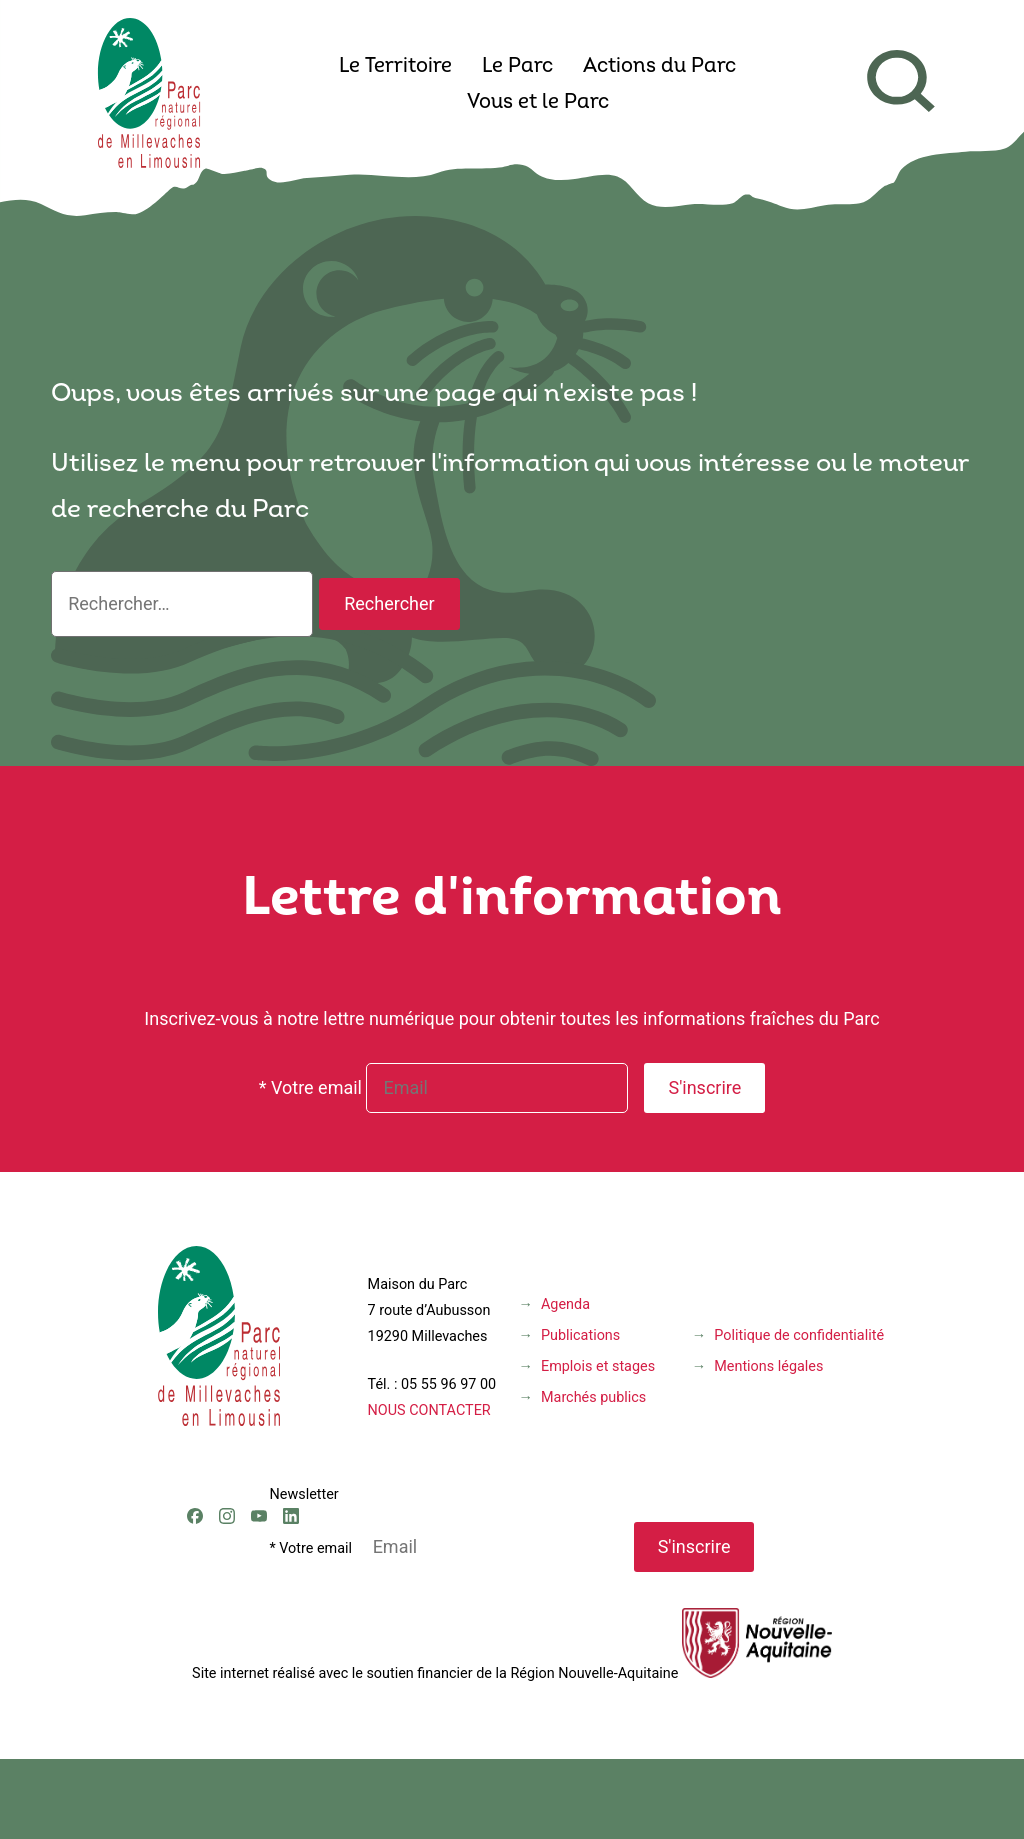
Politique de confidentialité (799, 1335)
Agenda (565, 1304)
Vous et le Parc (538, 103)
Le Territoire (395, 67)
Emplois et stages (598, 1366)
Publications (580, 1335)
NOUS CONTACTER (429, 1410)
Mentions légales (768, 1366)
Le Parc (517, 67)
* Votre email (310, 1087)
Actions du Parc (659, 67)
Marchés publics (593, 1397)
